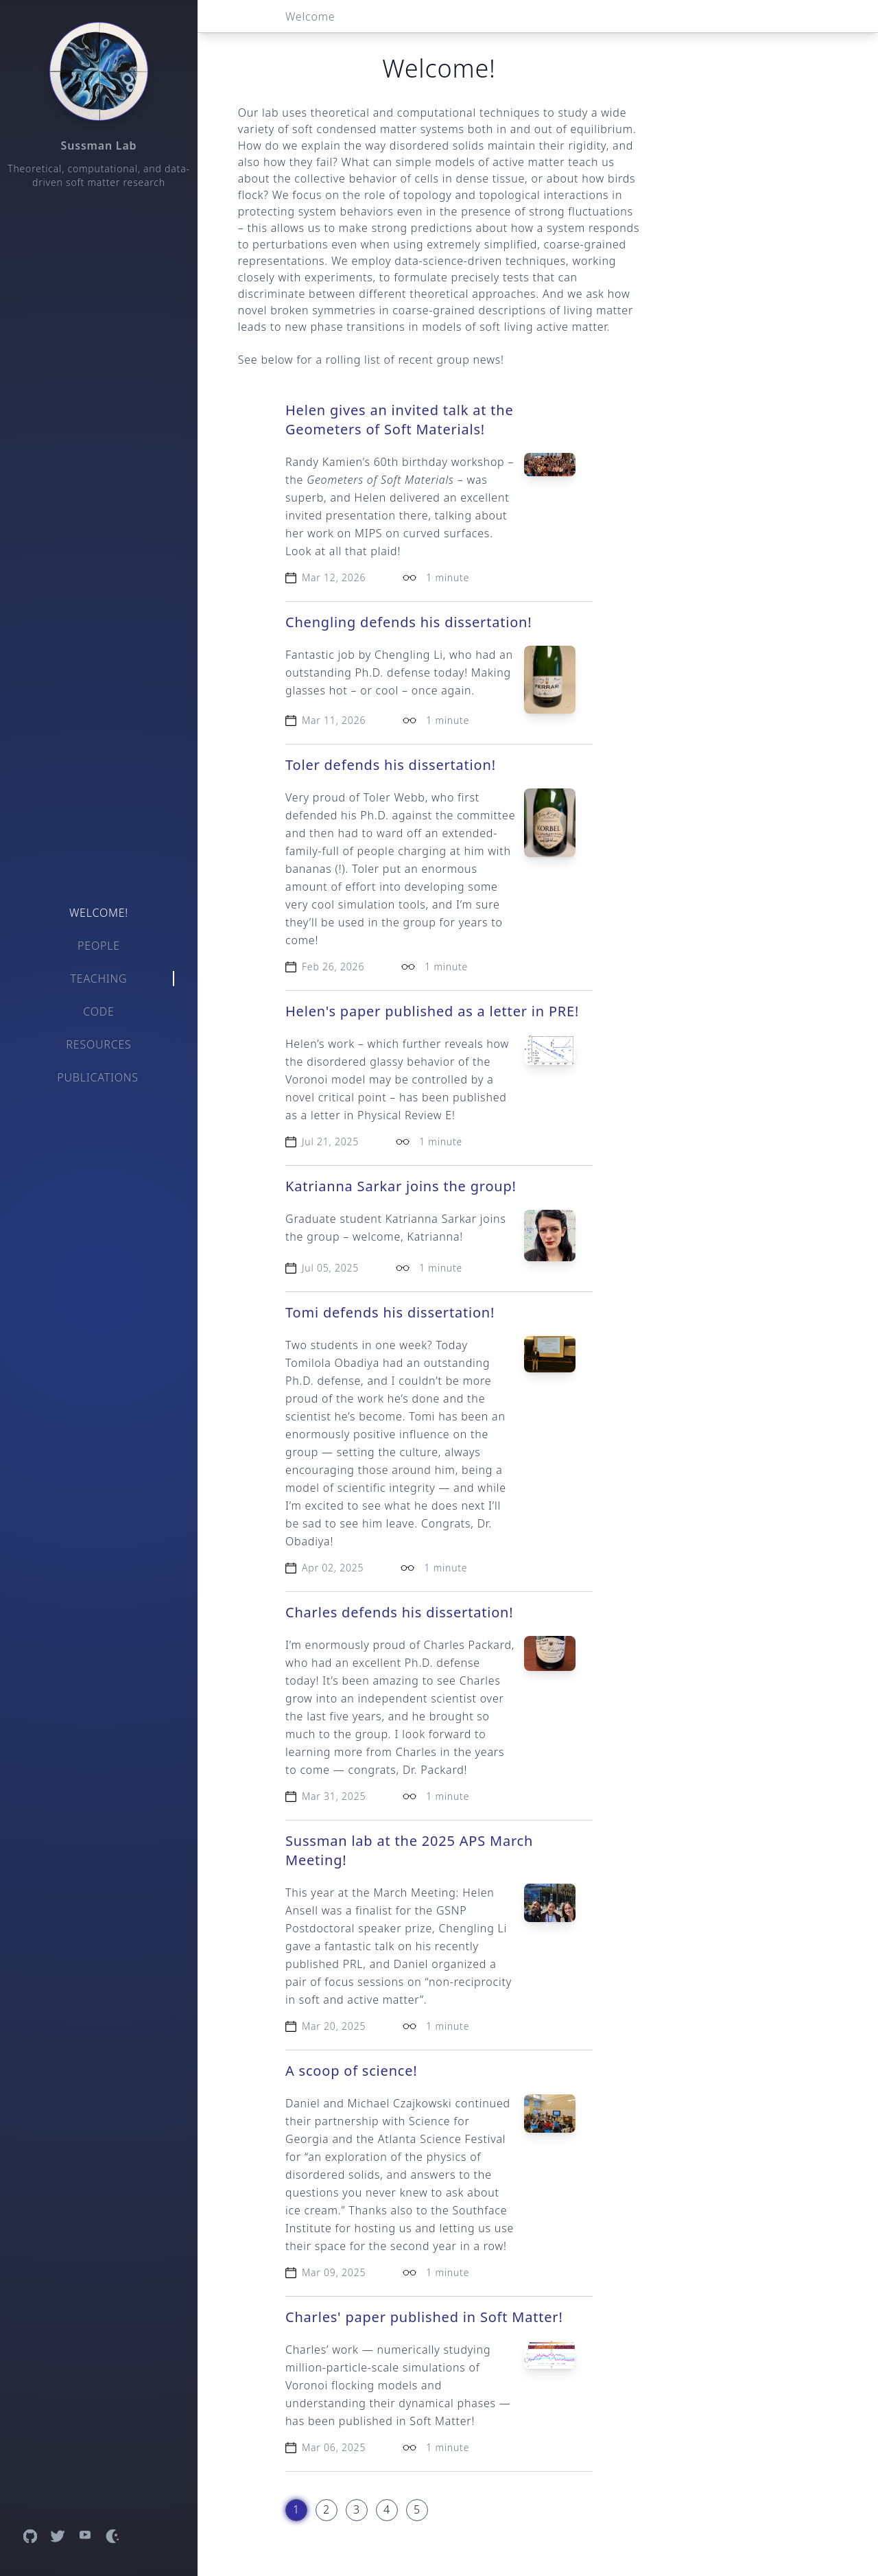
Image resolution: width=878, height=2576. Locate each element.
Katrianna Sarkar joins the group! (401, 1186)
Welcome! (98, 912)
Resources (98, 1044)
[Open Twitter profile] (57, 2536)
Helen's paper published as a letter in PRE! (432, 1011)
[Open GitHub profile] (30, 2536)
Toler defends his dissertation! (390, 765)
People (99, 945)
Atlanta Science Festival (442, 2138)
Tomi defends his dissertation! (390, 1312)
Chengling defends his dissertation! (408, 622)
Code (98, 1011)
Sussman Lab (99, 145)
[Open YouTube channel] (85, 2536)
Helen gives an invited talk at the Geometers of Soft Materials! (399, 419)
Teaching (99, 978)
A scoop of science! (351, 2070)
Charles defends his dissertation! (399, 1612)
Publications (98, 1077)
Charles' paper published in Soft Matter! (424, 2317)
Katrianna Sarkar (431, 1218)
